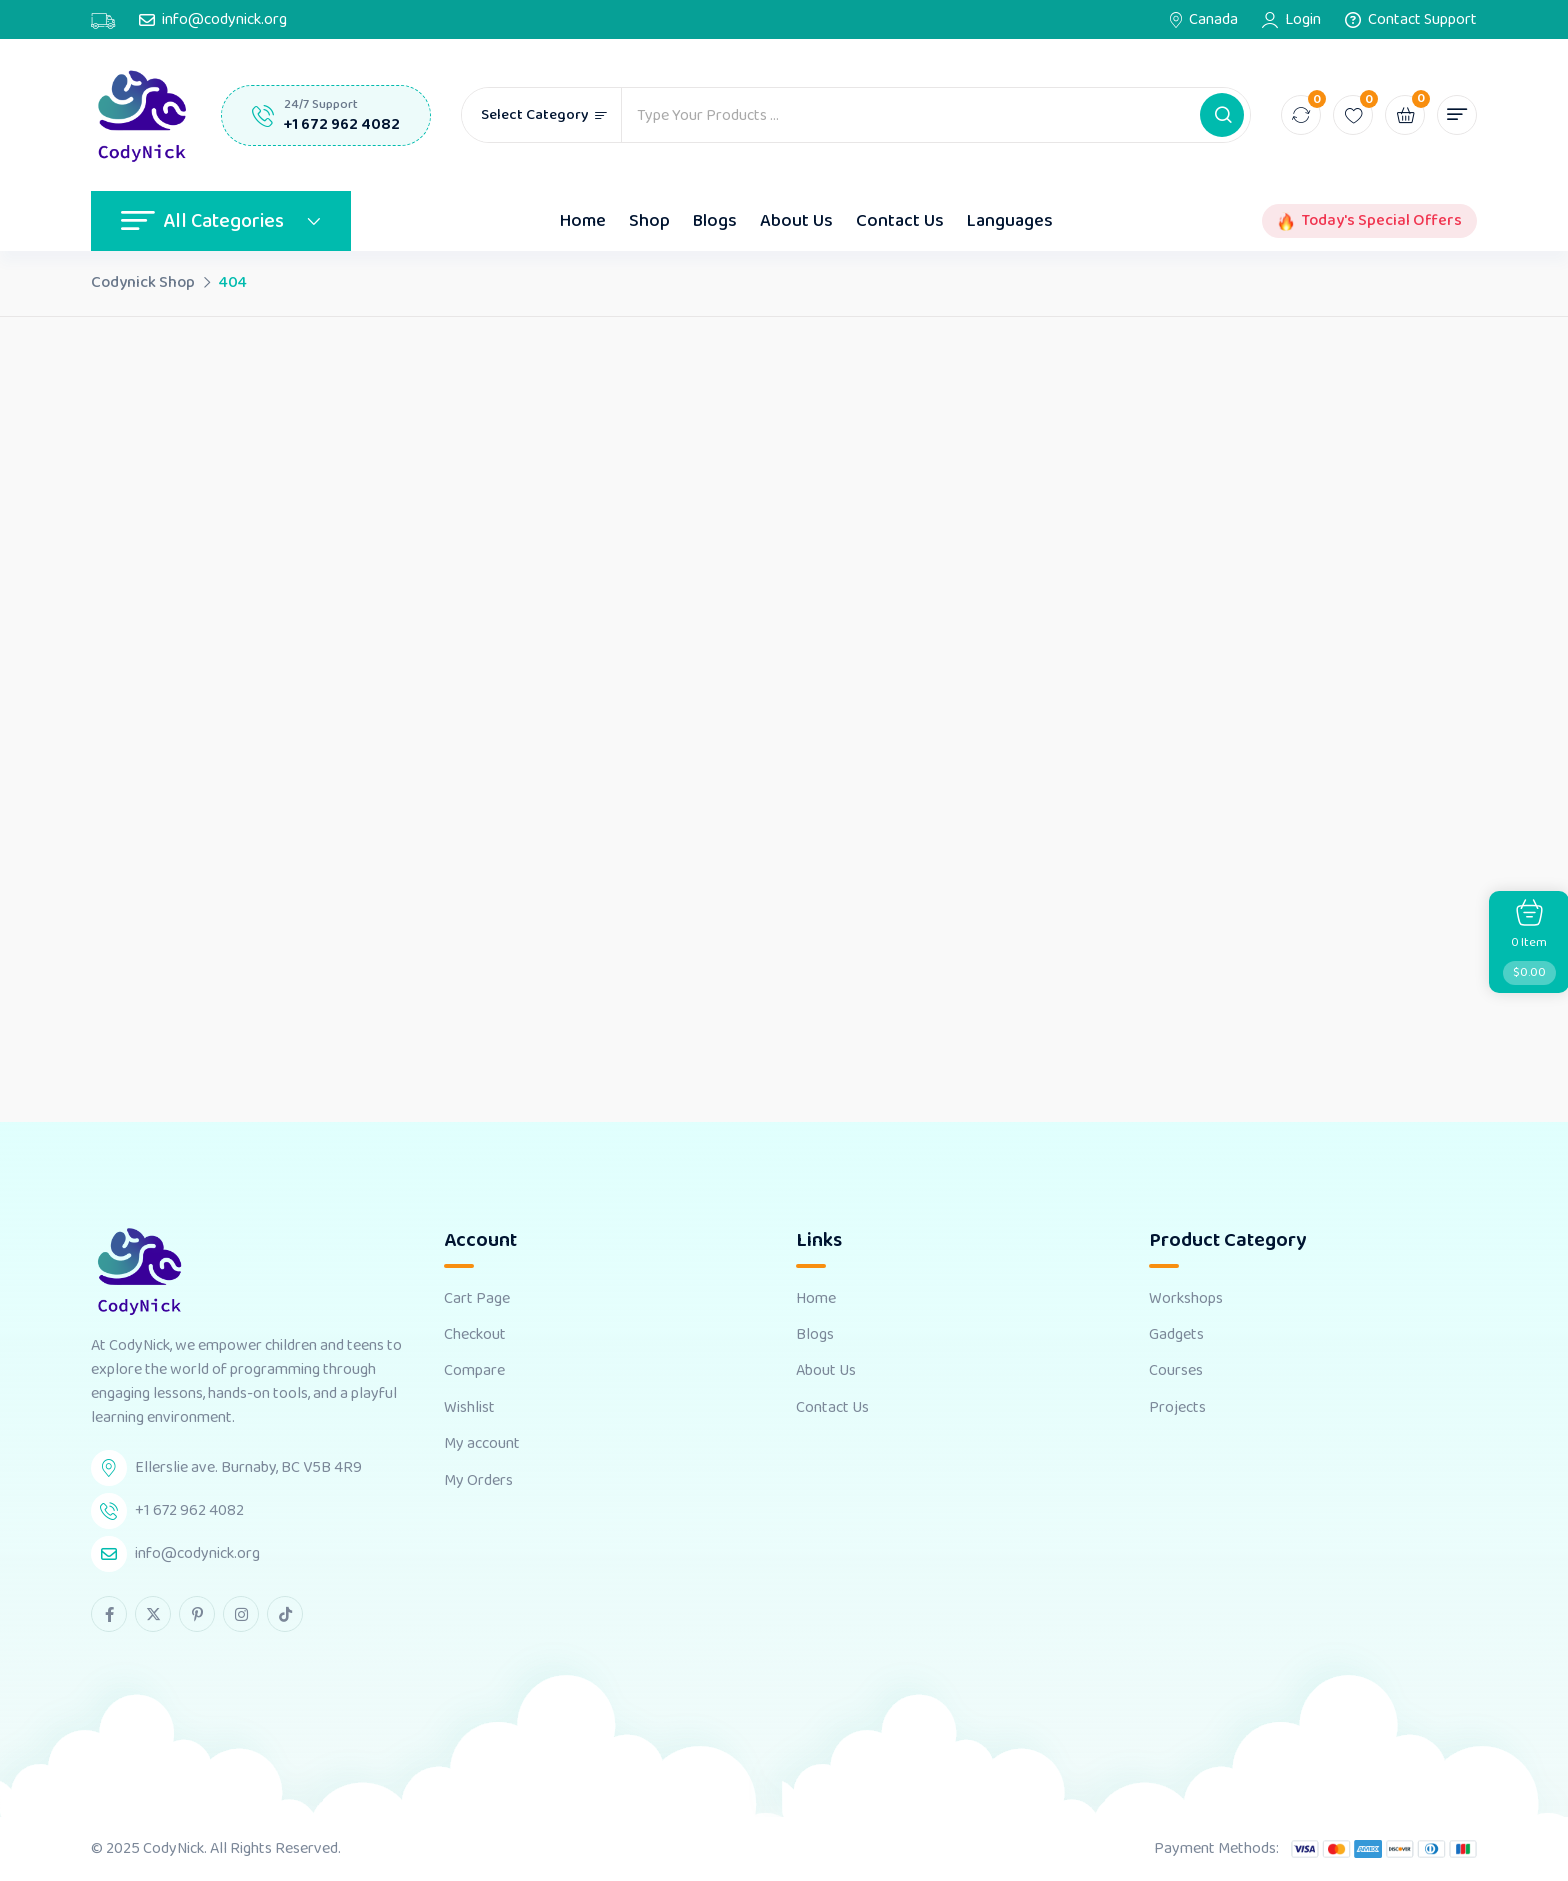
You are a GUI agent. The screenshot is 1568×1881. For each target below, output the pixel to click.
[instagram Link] (241, 1614)
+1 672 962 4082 (342, 124)
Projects (1177, 1408)
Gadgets (1176, 1335)
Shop (649, 221)
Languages (1010, 221)
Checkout (475, 1335)
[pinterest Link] (197, 1614)
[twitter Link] (153, 1614)
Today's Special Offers (1382, 221)
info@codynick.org (224, 20)
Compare (474, 1371)
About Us (796, 221)
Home (583, 221)
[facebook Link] (109, 1614)
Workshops (1186, 1299)
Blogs (715, 221)
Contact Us (900, 221)
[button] (1222, 115)
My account (482, 1444)
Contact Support (1422, 20)
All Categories (221, 221)
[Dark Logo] (141, 115)
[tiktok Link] (285, 1614)
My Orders (478, 1481)
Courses (1176, 1371)
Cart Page (477, 1299)
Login (1303, 20)
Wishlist (469, 1408)
